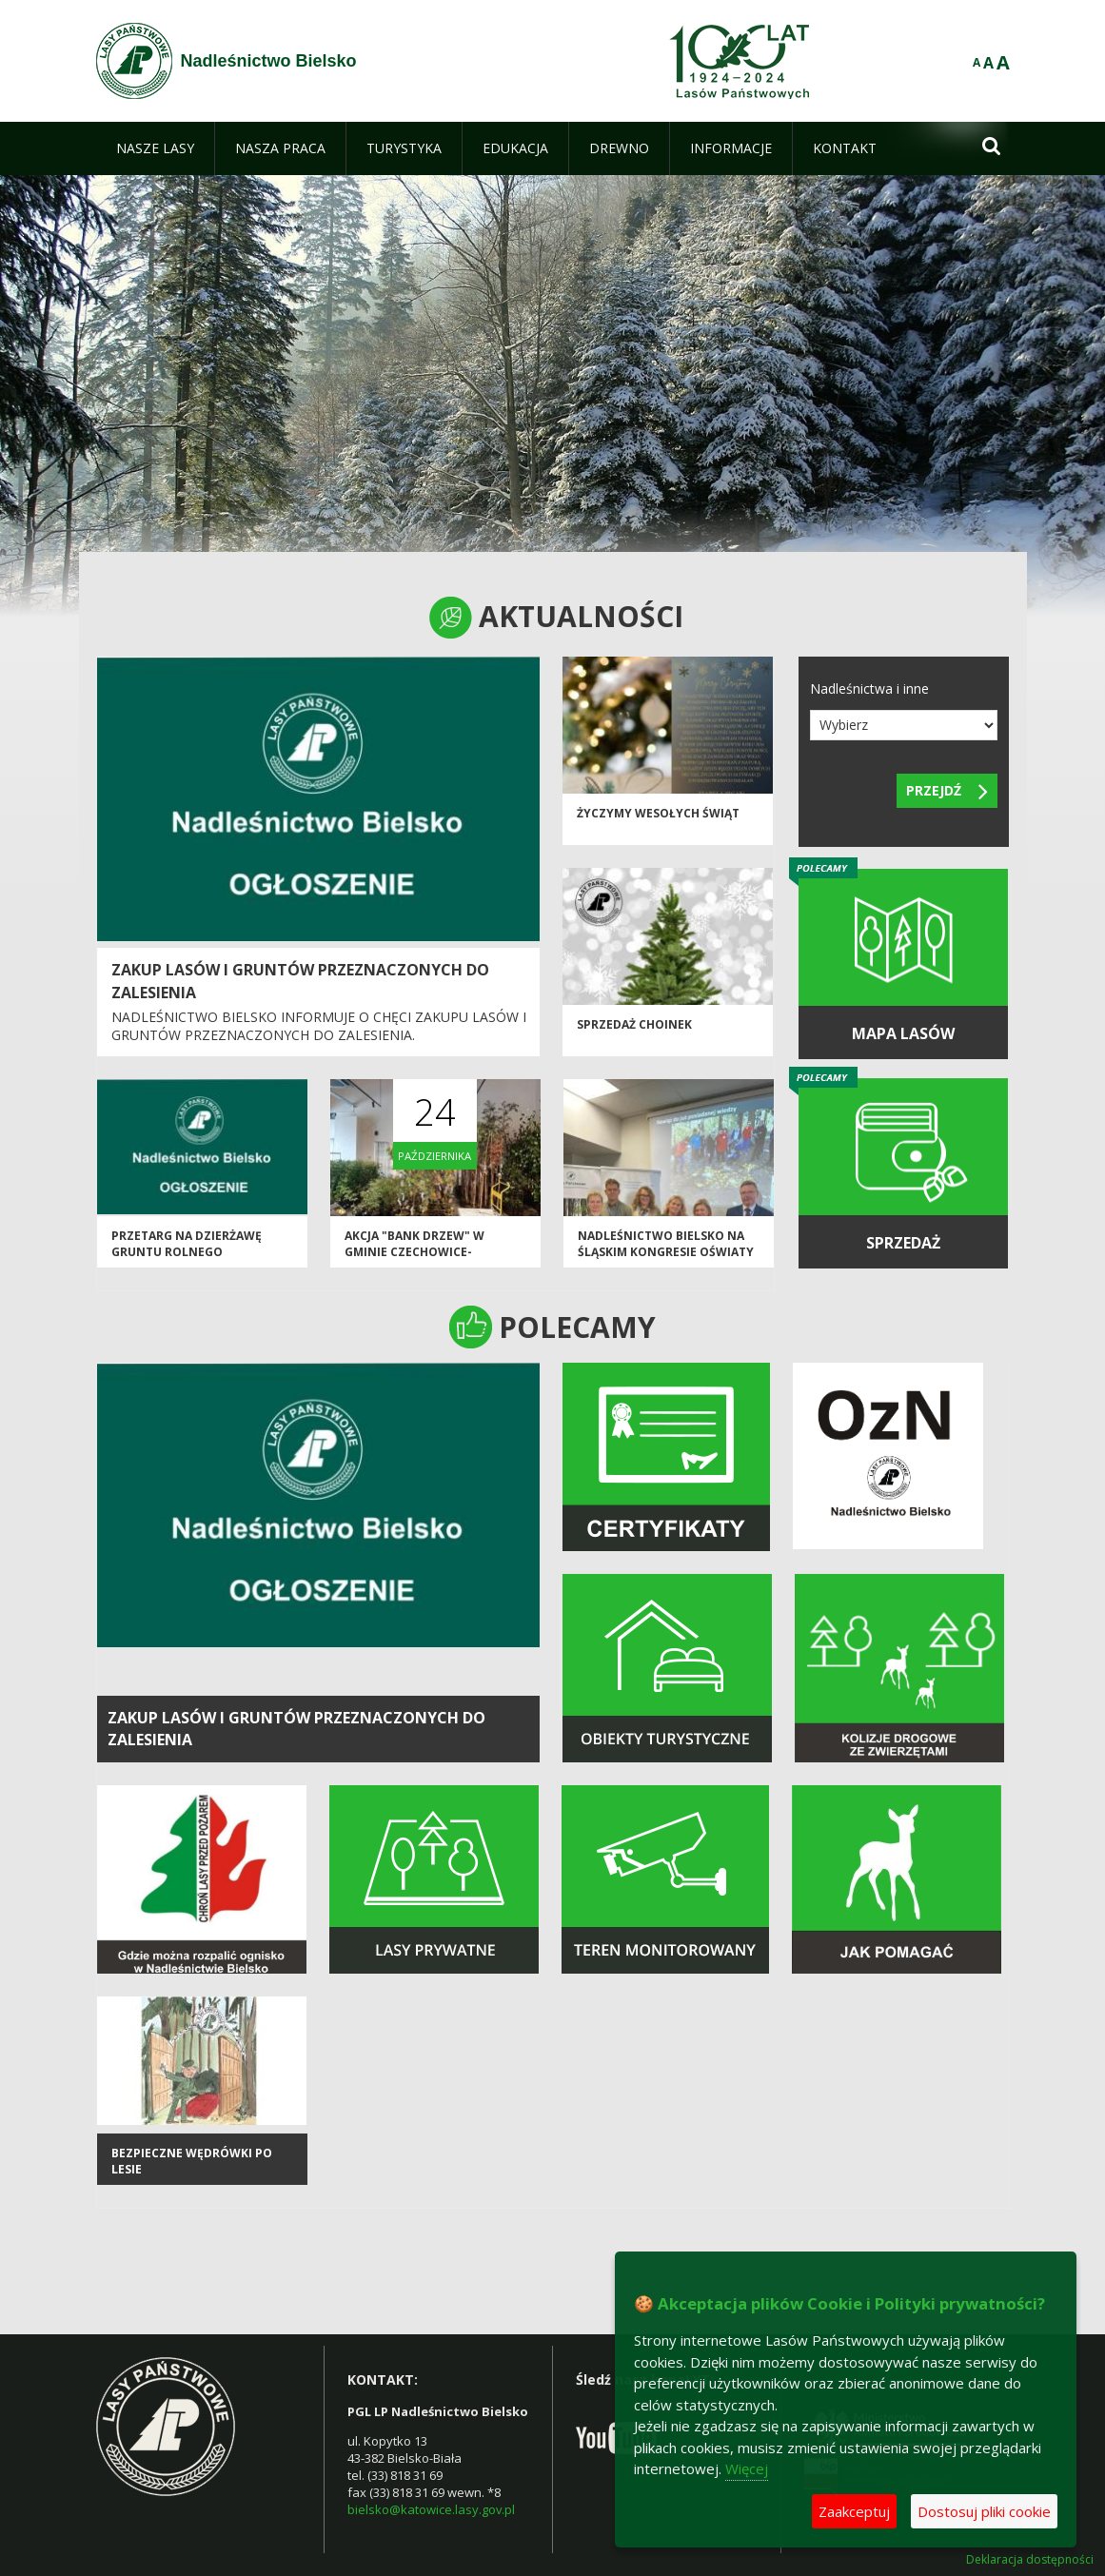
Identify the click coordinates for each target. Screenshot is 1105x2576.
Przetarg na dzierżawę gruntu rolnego (186, 1244)
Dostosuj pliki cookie (984, 2511)
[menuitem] (155, 148)
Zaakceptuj (854, 2511)
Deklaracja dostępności (1030, 2559)
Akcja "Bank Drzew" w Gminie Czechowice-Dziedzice (414, 1252)
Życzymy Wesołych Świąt (658, 813)
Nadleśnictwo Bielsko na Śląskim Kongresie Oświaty (666, 1244)
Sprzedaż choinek (634, 1024)
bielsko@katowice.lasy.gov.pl (431, 2509)
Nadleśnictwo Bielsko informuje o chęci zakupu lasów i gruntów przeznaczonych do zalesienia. (318, 1026)
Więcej (746, 2468)
